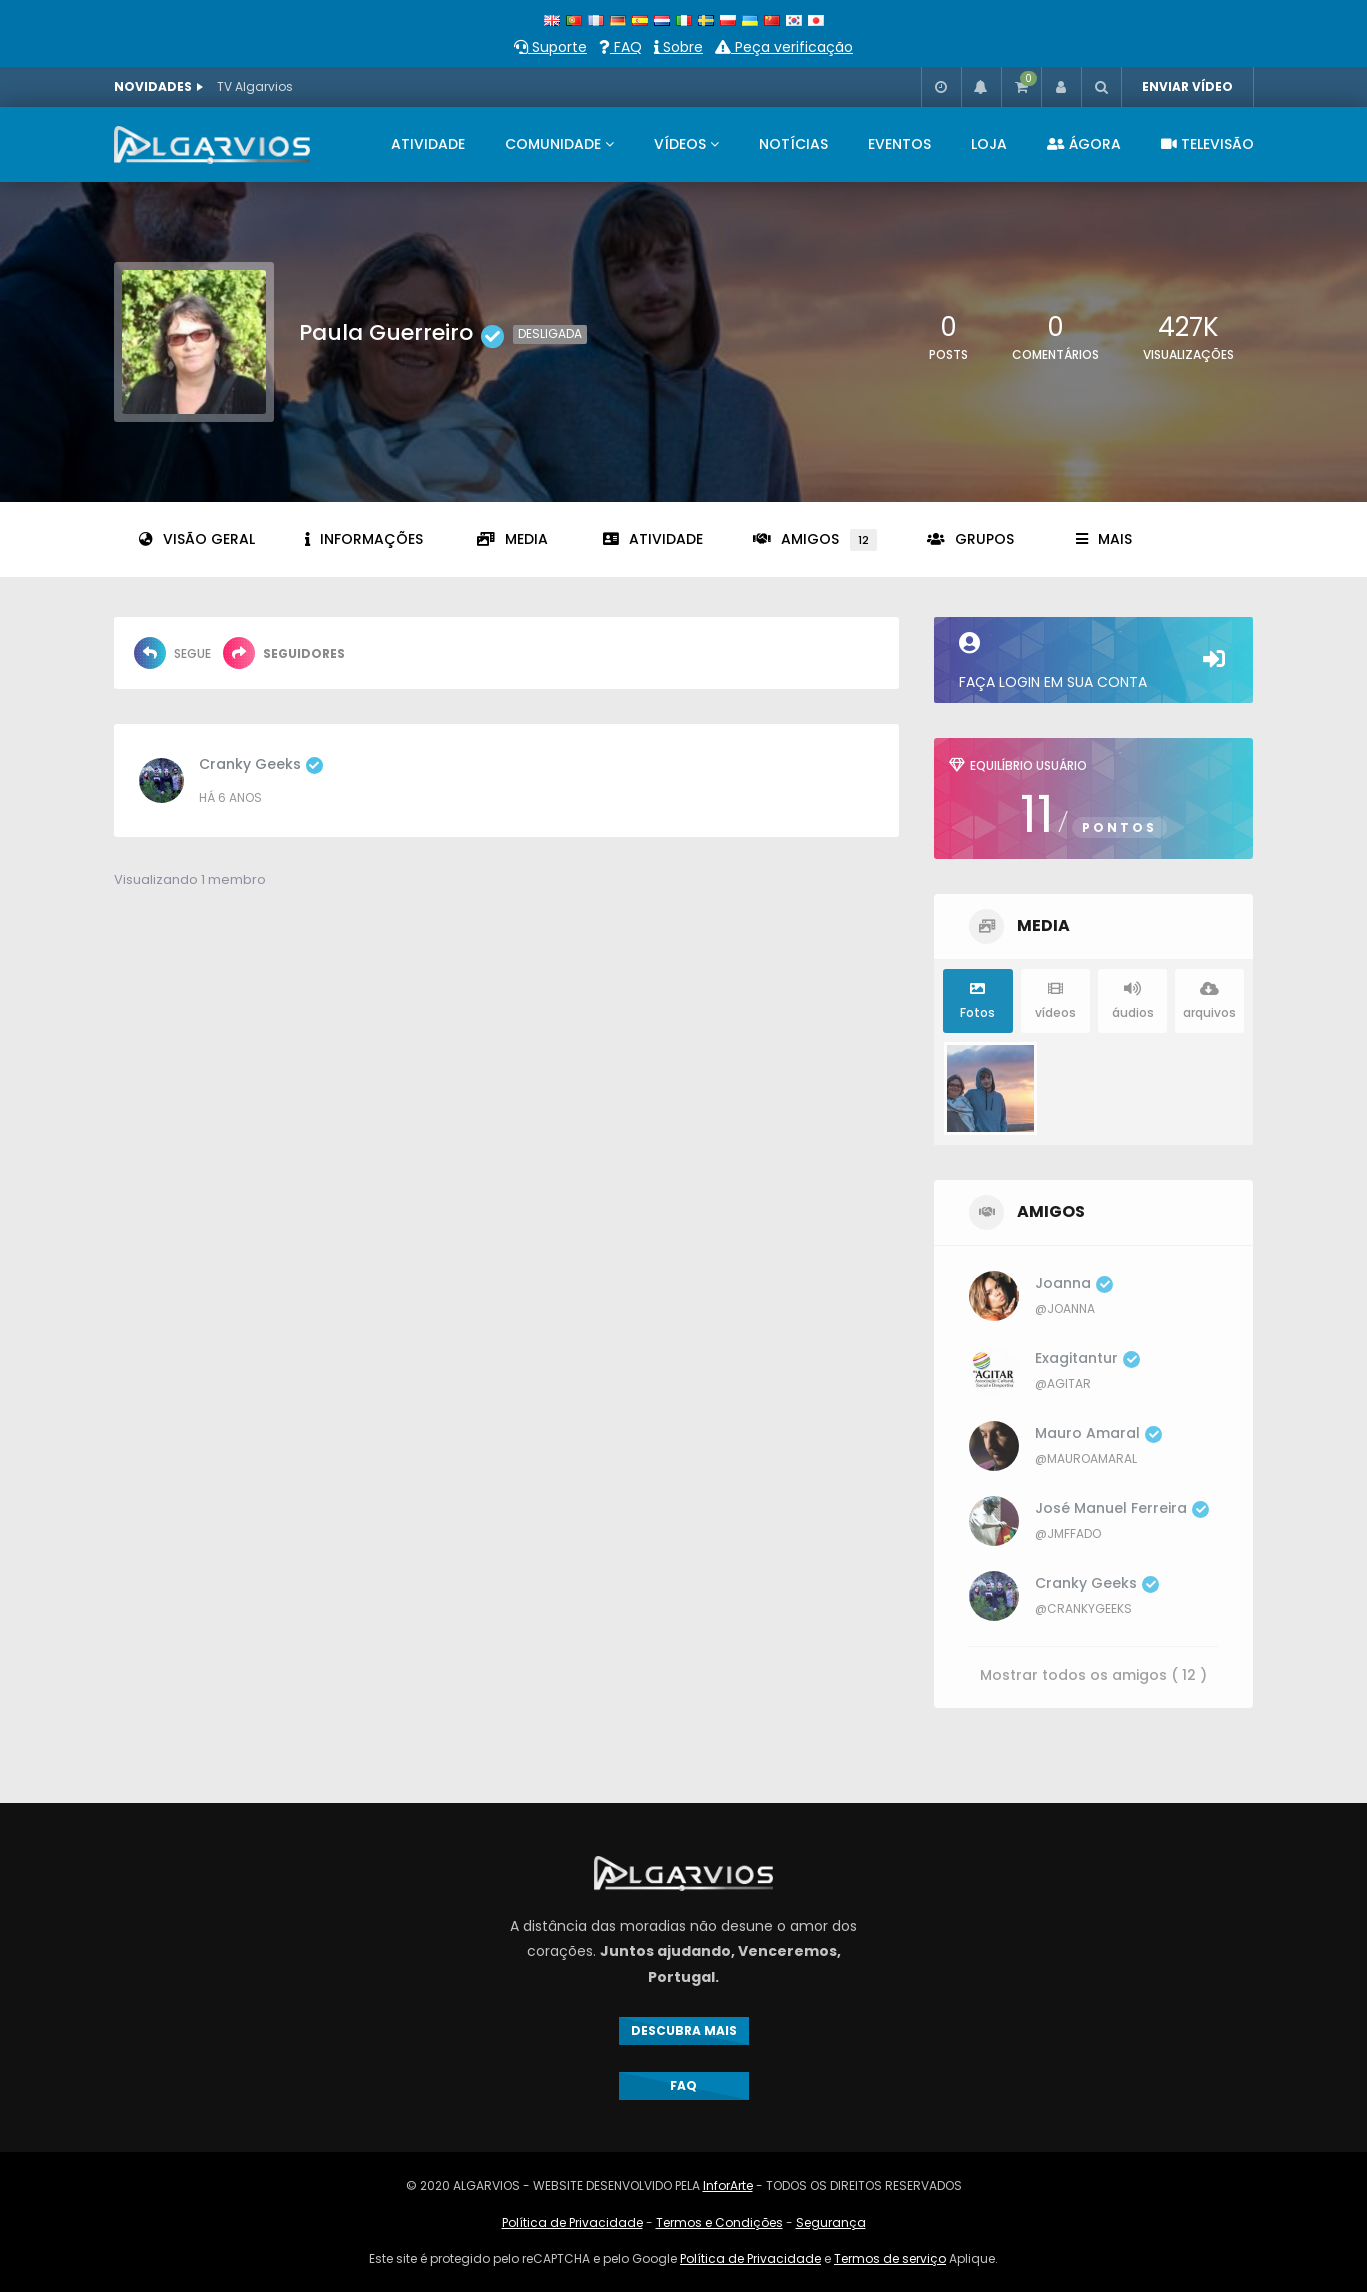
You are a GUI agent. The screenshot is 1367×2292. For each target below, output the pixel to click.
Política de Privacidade (572, 2222)
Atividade (653, 539)
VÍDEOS (680, 144)
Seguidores (284, 653)
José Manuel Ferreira (1122, 1508)
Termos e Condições (719, 2222)
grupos (970, 539)
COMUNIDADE (553, 144)
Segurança (831, 2222)
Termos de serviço (890, 2258)
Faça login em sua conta (1093, 662)
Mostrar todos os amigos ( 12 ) (1093, 1674)
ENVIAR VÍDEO (1187, 86)
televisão (1207, 144)
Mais (1104, 539)
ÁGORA (1084, 144)
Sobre (678, 47)
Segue (172, 653)
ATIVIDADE (428, 144)
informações (364, 539)
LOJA (989, 144)
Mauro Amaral (1098, 1433)
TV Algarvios (255, 86)
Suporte (550, 47)
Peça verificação (784, 47)
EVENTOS (899, 144)
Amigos (815, 540)
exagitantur (1087, 1358)
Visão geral (197, 539)
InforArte (728, 2185)
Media (512, 539)
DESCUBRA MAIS (684, 2030)
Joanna (1074, 1283)
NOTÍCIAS (793, 144)
